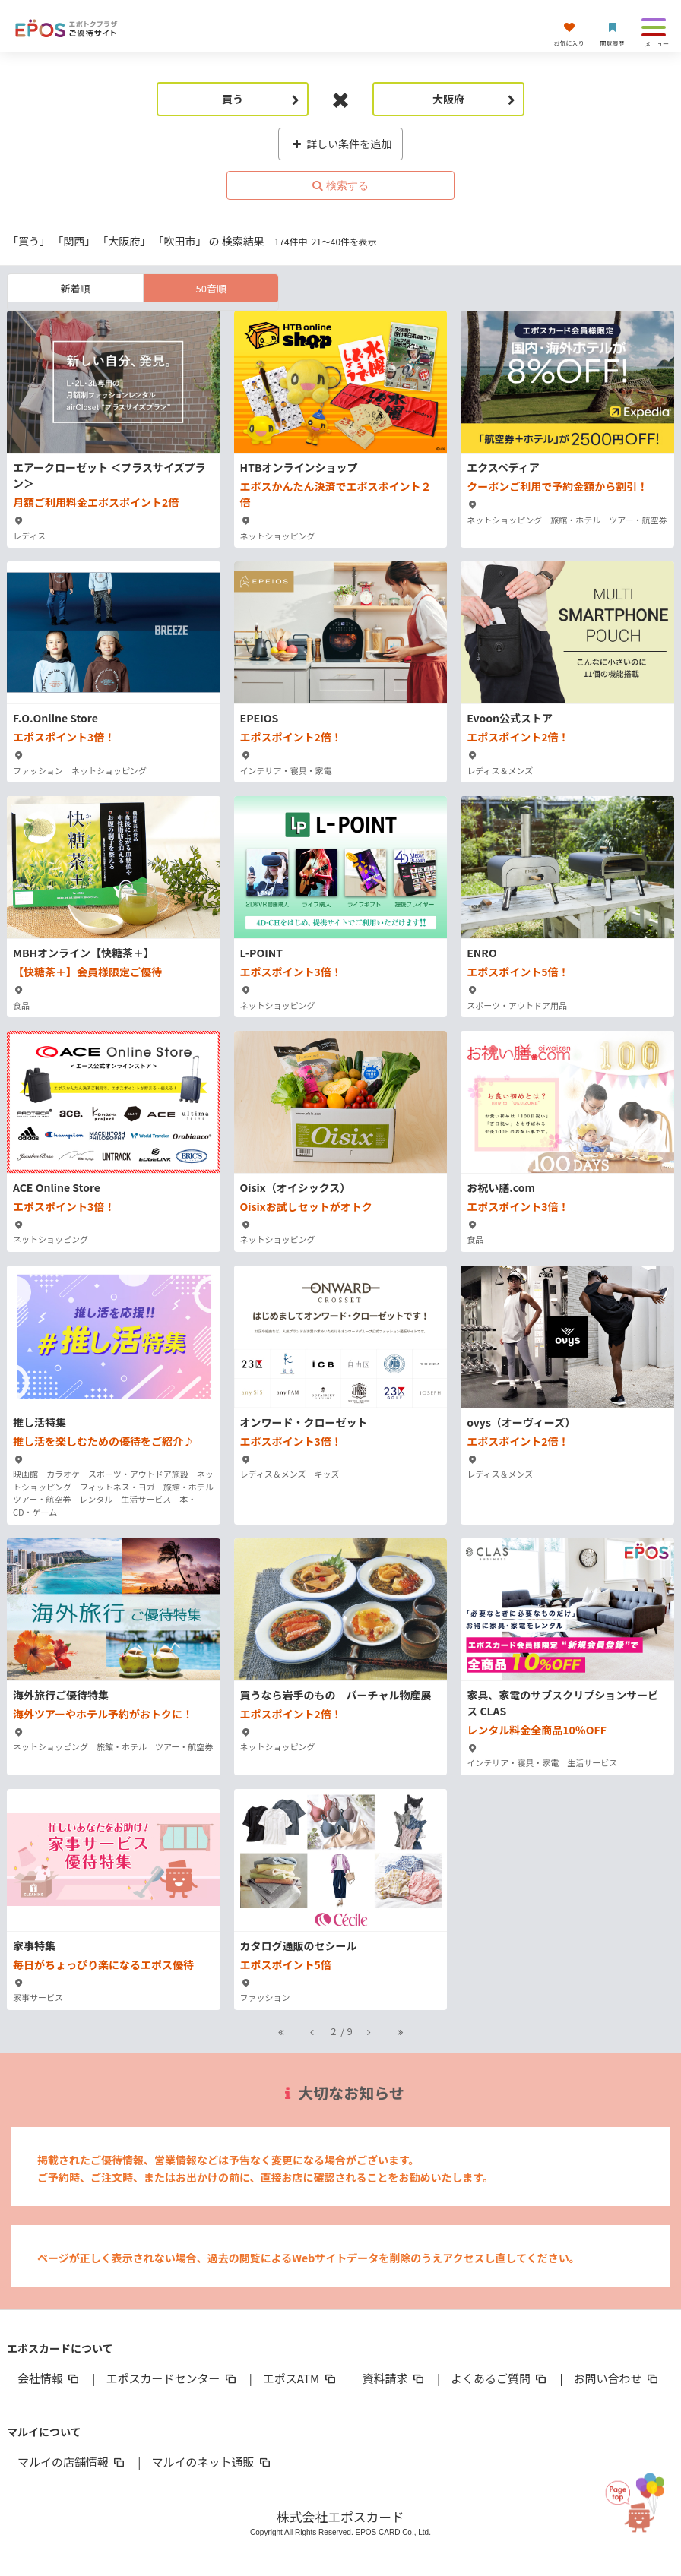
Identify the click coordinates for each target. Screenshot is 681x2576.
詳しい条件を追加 (341, 143)
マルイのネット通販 (211, 2462)
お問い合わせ (616, 2378)
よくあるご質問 (500, 2378)
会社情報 (49, 2378)
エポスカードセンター (172, 2378)
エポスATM (300, 2378)
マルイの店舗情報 (72, 2462)
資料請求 (394, 2378)
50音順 (211, 288)
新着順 (75, 288)
